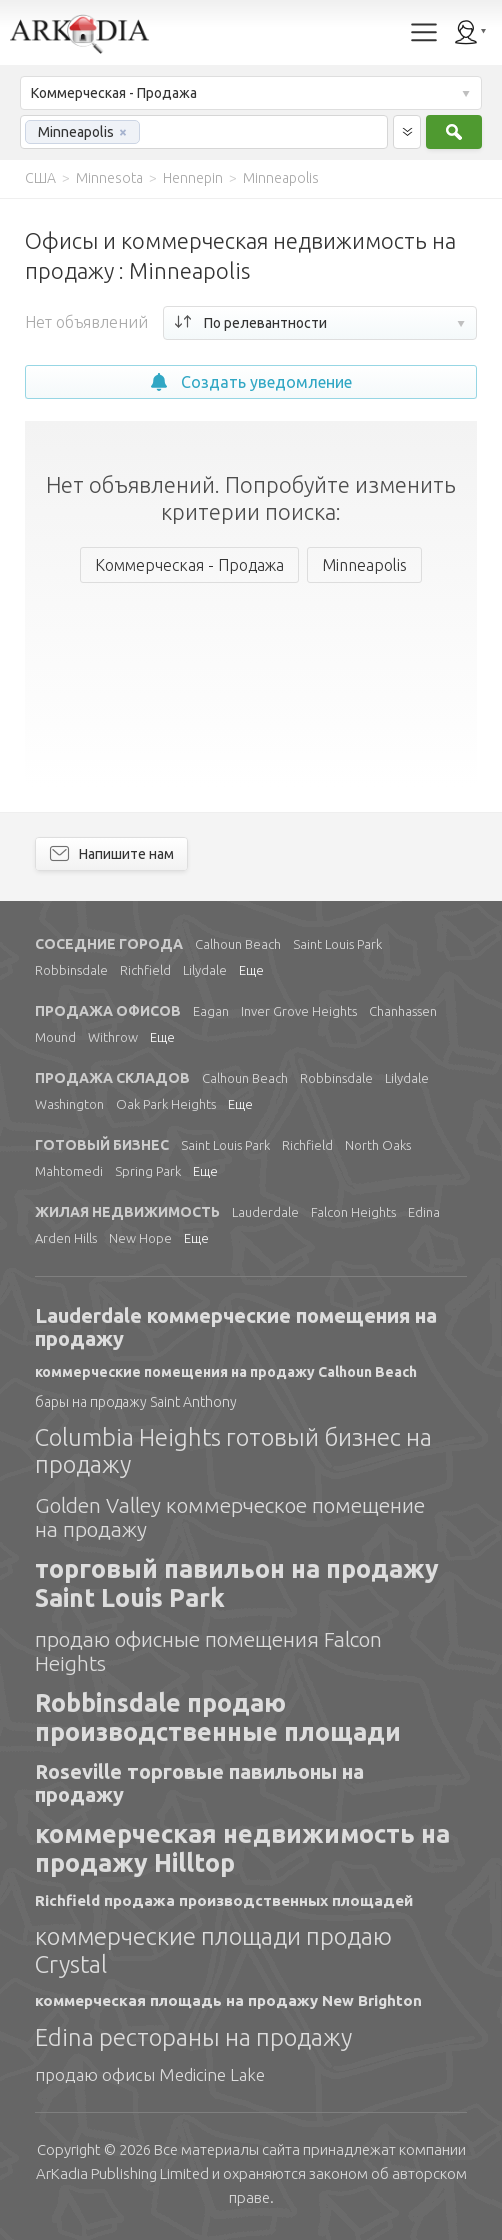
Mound (55, 1037)
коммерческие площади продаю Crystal (213, 1950)
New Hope (140, 1238)
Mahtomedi (69, 1171)
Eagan (211, 1011)
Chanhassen (403, 1011)
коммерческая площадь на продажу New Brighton (228, 2000)
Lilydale (205, 970)
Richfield (145, 970)
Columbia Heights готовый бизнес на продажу (233, 1451)
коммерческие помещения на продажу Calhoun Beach (226, 1372)
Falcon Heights (353, 1212)
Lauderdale (265, 1212)
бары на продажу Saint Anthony (136, 1402)
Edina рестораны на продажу (193, 2037)
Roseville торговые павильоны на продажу (199, 1783)
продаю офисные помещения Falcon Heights (208, 1651)
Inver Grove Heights (299, 1011)
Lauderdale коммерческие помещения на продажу (236, 1327)
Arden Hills (66, 1238)
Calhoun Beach (238, 944)
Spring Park (148, 1171)
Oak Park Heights (166, 1104)
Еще (251, 970)
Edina (424, 1212)
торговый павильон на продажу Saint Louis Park (237, 1583)
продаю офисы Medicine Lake (150, 2074)
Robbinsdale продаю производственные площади (218, 1717)
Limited (122, 2173)
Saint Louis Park (337, 944)
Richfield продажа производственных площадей (224, 1900)
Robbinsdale (71, 970)
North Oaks (378, 1145)
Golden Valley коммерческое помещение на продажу (230, 1517)
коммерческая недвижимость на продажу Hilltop (242, 1848)
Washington (69, 1104)
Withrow (113, 1037)
